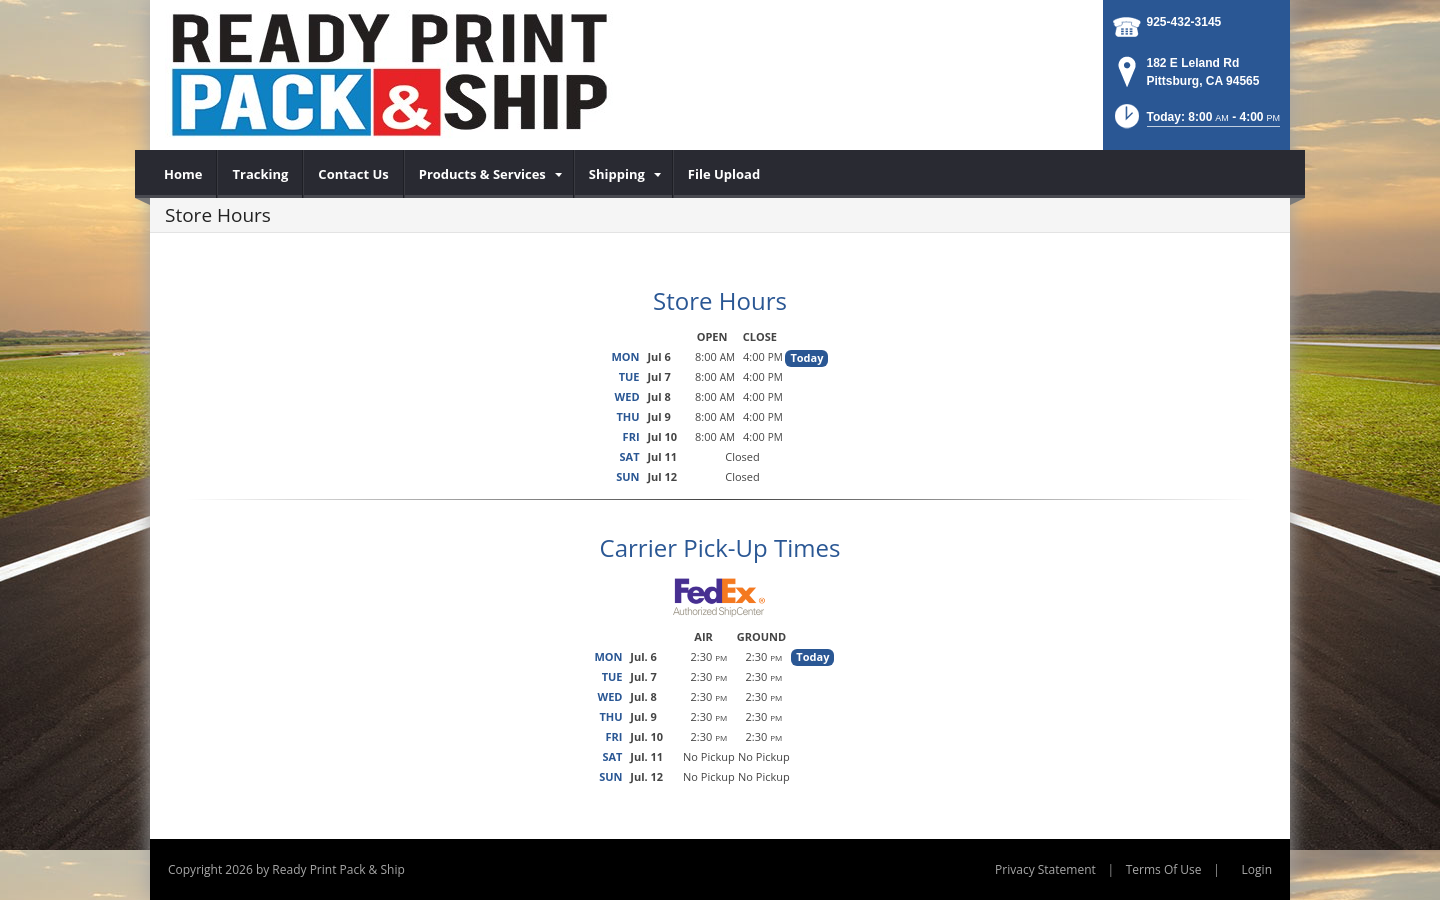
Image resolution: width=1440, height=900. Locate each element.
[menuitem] (183, 174)
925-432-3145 (1184, 22)
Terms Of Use (1164, 869)
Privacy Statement (1045, 869)
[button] (1195, 122)
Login (1257, 869)
